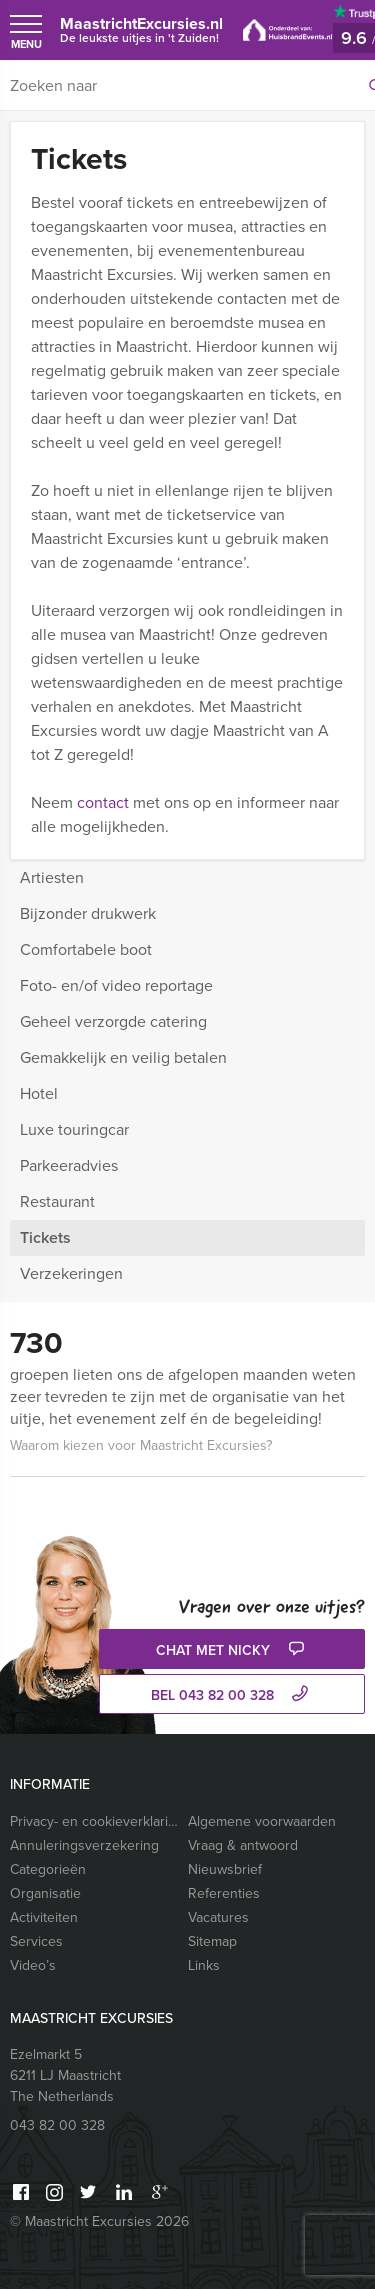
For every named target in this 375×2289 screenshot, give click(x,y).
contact (103, 802)
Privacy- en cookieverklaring (94, 1821)
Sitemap (212, 1941)
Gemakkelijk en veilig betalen (123, 1057)
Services (36, 1941)
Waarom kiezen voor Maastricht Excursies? (141, 1445)
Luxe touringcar (74, 1129)
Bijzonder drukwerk (88, 913)
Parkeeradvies (69, 1165)
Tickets (45, 1237)
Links (204, 1965)
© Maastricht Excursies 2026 (99, 2221)
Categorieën (48, 1869)
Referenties (224, 1893)
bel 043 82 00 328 (232, 1695)
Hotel (39, 1093)
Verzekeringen (71, 1273)
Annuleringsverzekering (84, 1845)
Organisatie (45, 1893)
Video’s (33, 1965)
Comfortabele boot (86, 949)
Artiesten (52, 877)
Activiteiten (44, 1917)
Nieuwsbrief (225, 1869)
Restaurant (57, 1201)
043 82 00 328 (57, 2125)
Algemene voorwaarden (262, 1821)
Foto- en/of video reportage (116, 985)
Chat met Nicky (232, 1650)
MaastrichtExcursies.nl (141, 29)
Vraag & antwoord (243, 1845)
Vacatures (218, 1917)
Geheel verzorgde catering (113, 1021)
